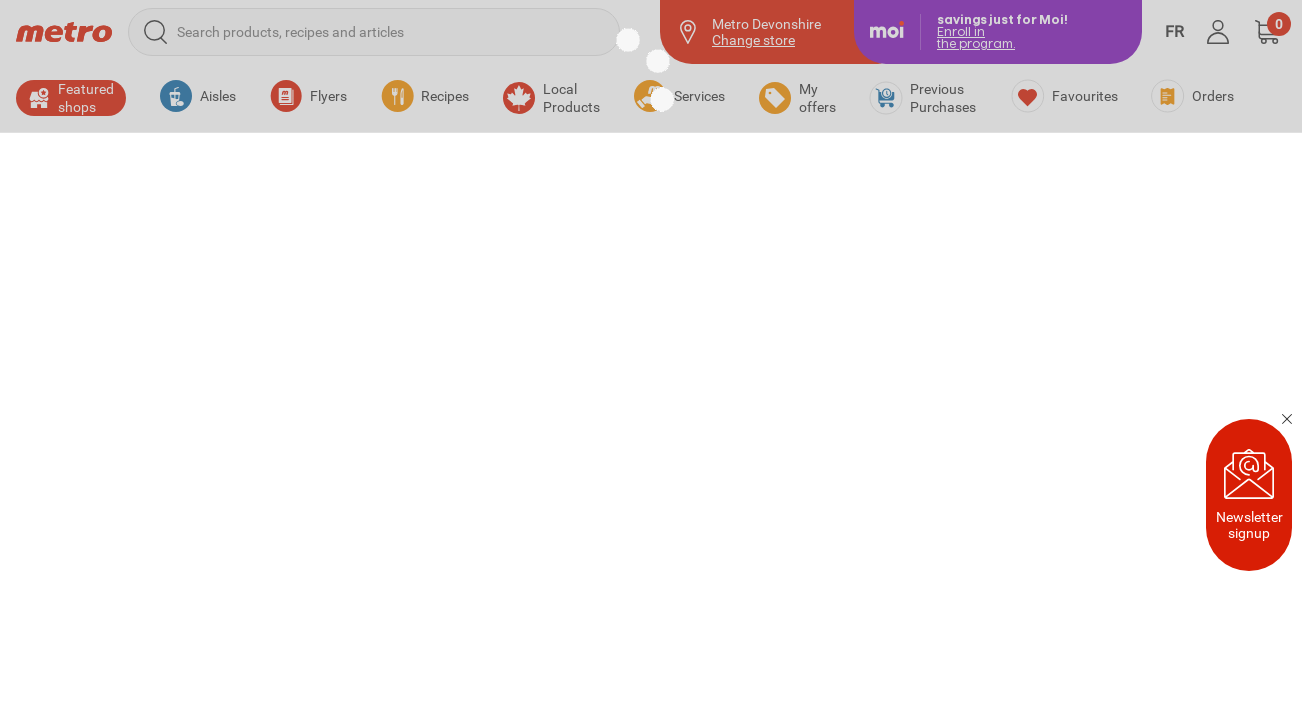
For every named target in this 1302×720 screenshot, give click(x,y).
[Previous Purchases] (924, 98)
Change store (753, 40)
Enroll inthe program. (976, 37)
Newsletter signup (1249, 495)
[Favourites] (1065, 96)
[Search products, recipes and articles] (374, 32)
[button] (1267, 32)
